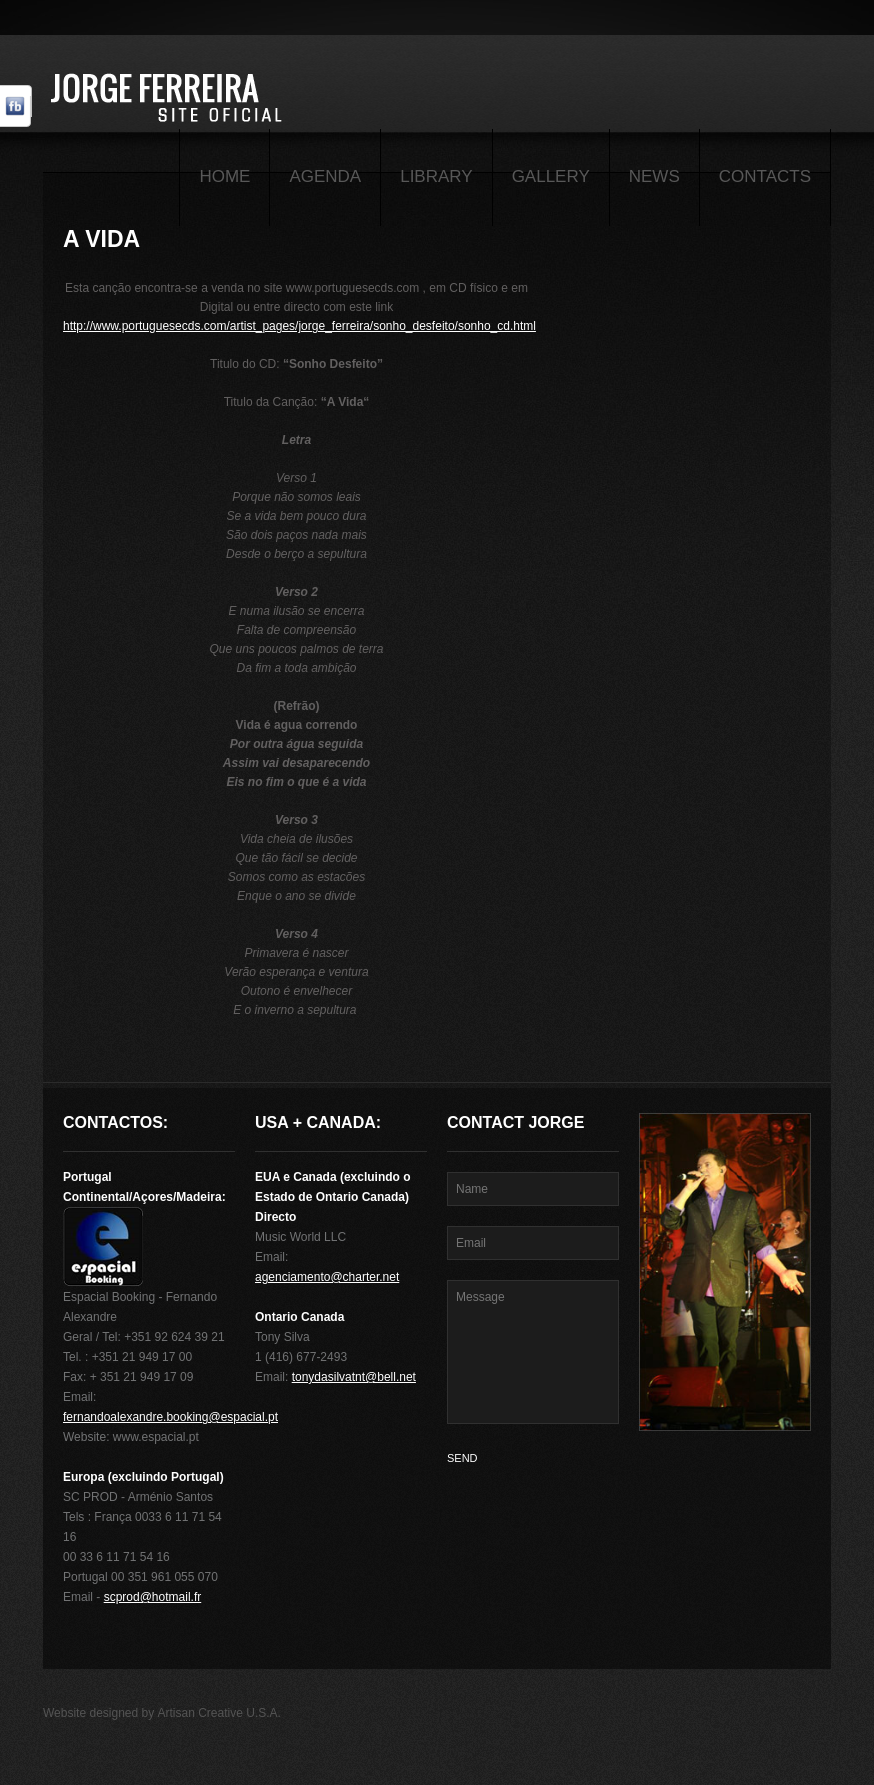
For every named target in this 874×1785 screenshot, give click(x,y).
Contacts (765, 176)
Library (436, 176)
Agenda (325, 176)
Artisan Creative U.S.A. (219, 1713)
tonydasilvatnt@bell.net (354, 1377)
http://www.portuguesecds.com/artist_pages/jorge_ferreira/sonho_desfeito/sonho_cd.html (299, 326)
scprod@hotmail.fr (153, 1597)
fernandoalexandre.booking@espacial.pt (170, 1417)
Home (224, 176)
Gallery (551, 176)
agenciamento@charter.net (327, 1277)
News (654, 176)
